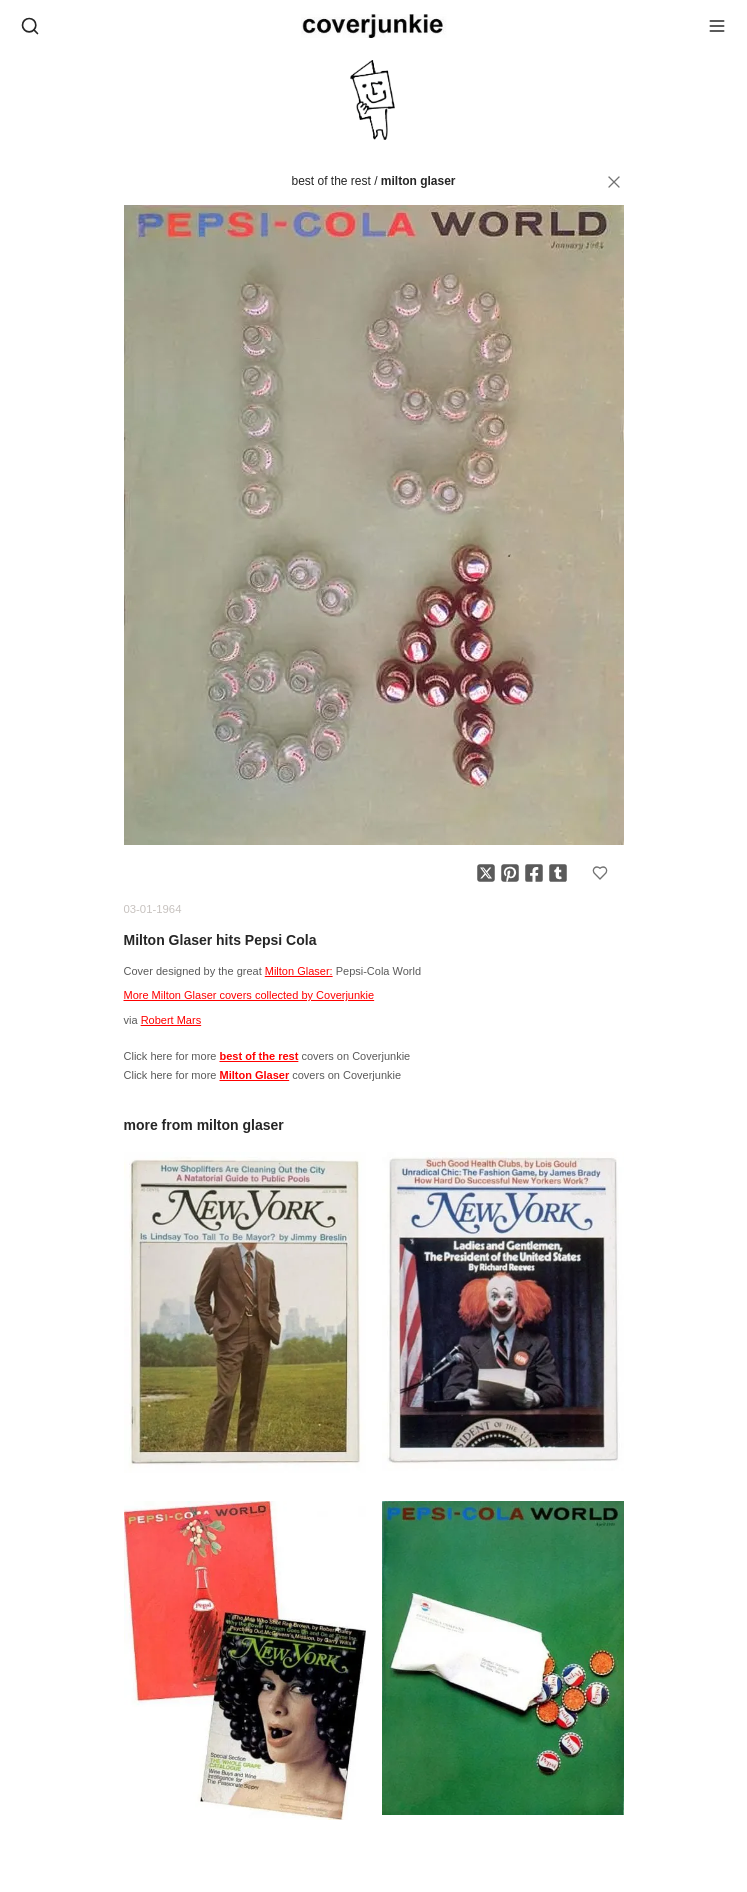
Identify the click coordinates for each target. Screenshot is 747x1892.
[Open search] (30, 26)
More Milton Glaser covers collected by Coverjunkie (249, 995)
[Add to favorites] (600, 873)
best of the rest (330, 181)
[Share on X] (486, 873)
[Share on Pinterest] (510, 873)
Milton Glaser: (299, 971)
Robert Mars (171, 1020)
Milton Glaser (418, 181)
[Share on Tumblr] (558, 873)
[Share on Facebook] (534, 873)
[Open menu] (717, 26)
